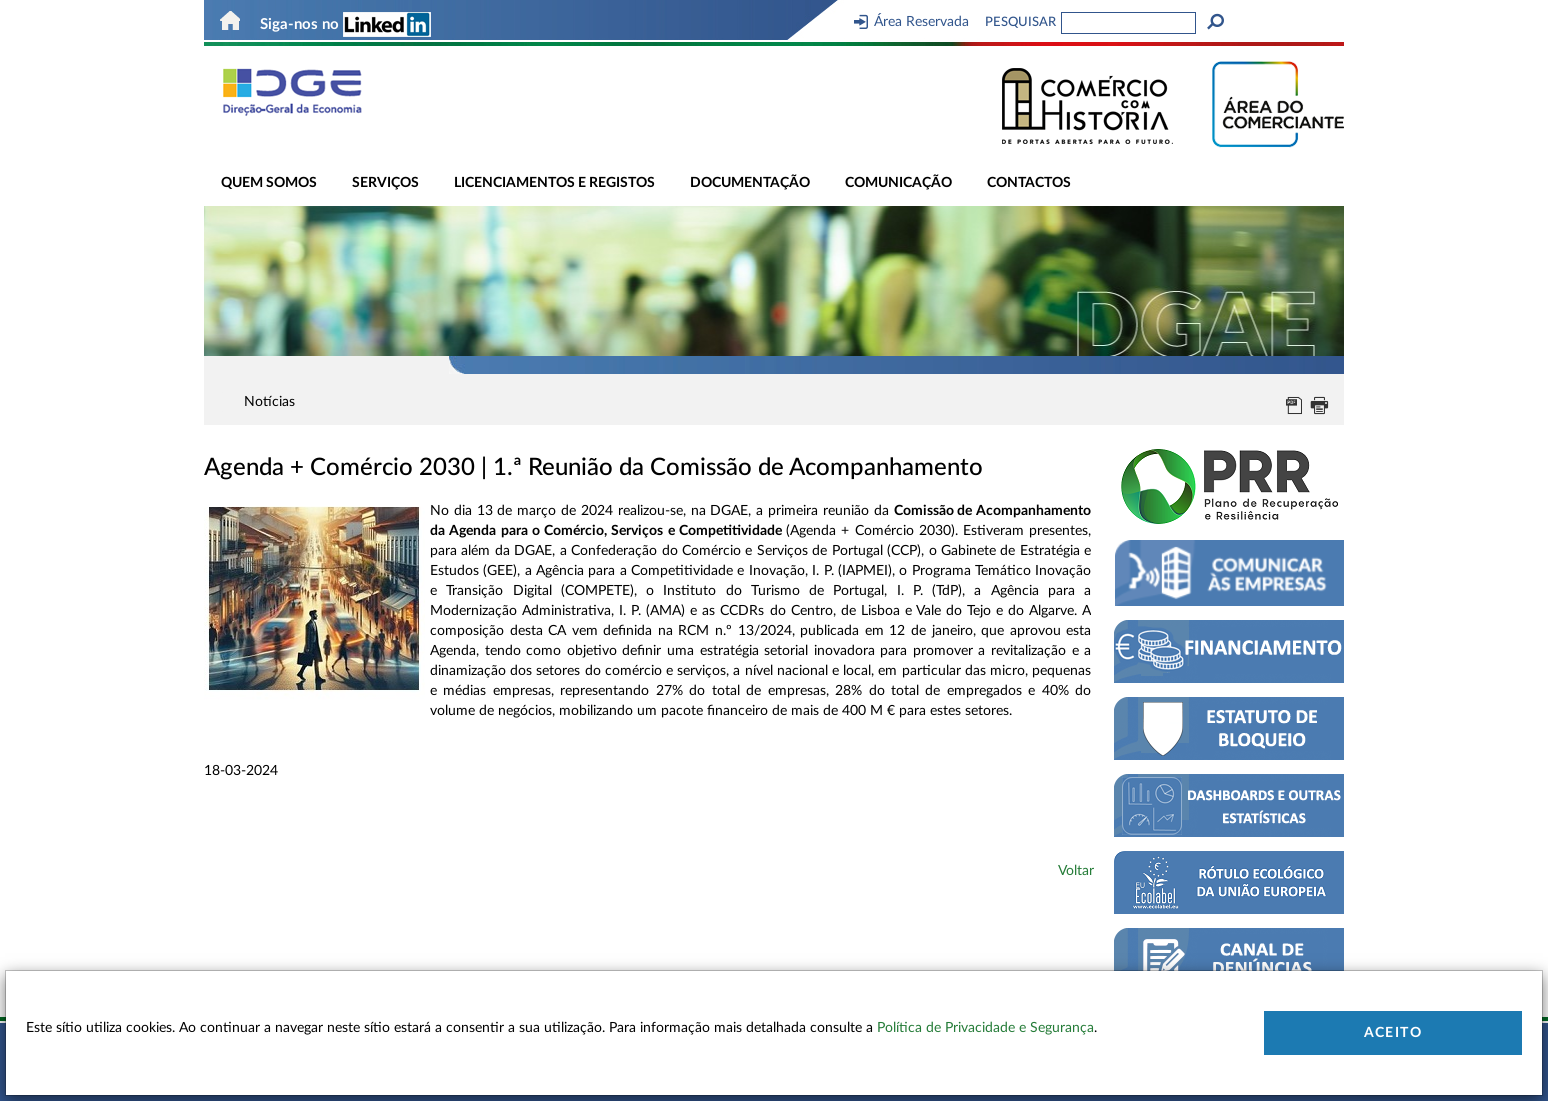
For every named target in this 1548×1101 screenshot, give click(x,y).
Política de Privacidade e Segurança (985, 1028)
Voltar (1076, 871)
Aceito (1393, 1033)
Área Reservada (911, 22)
